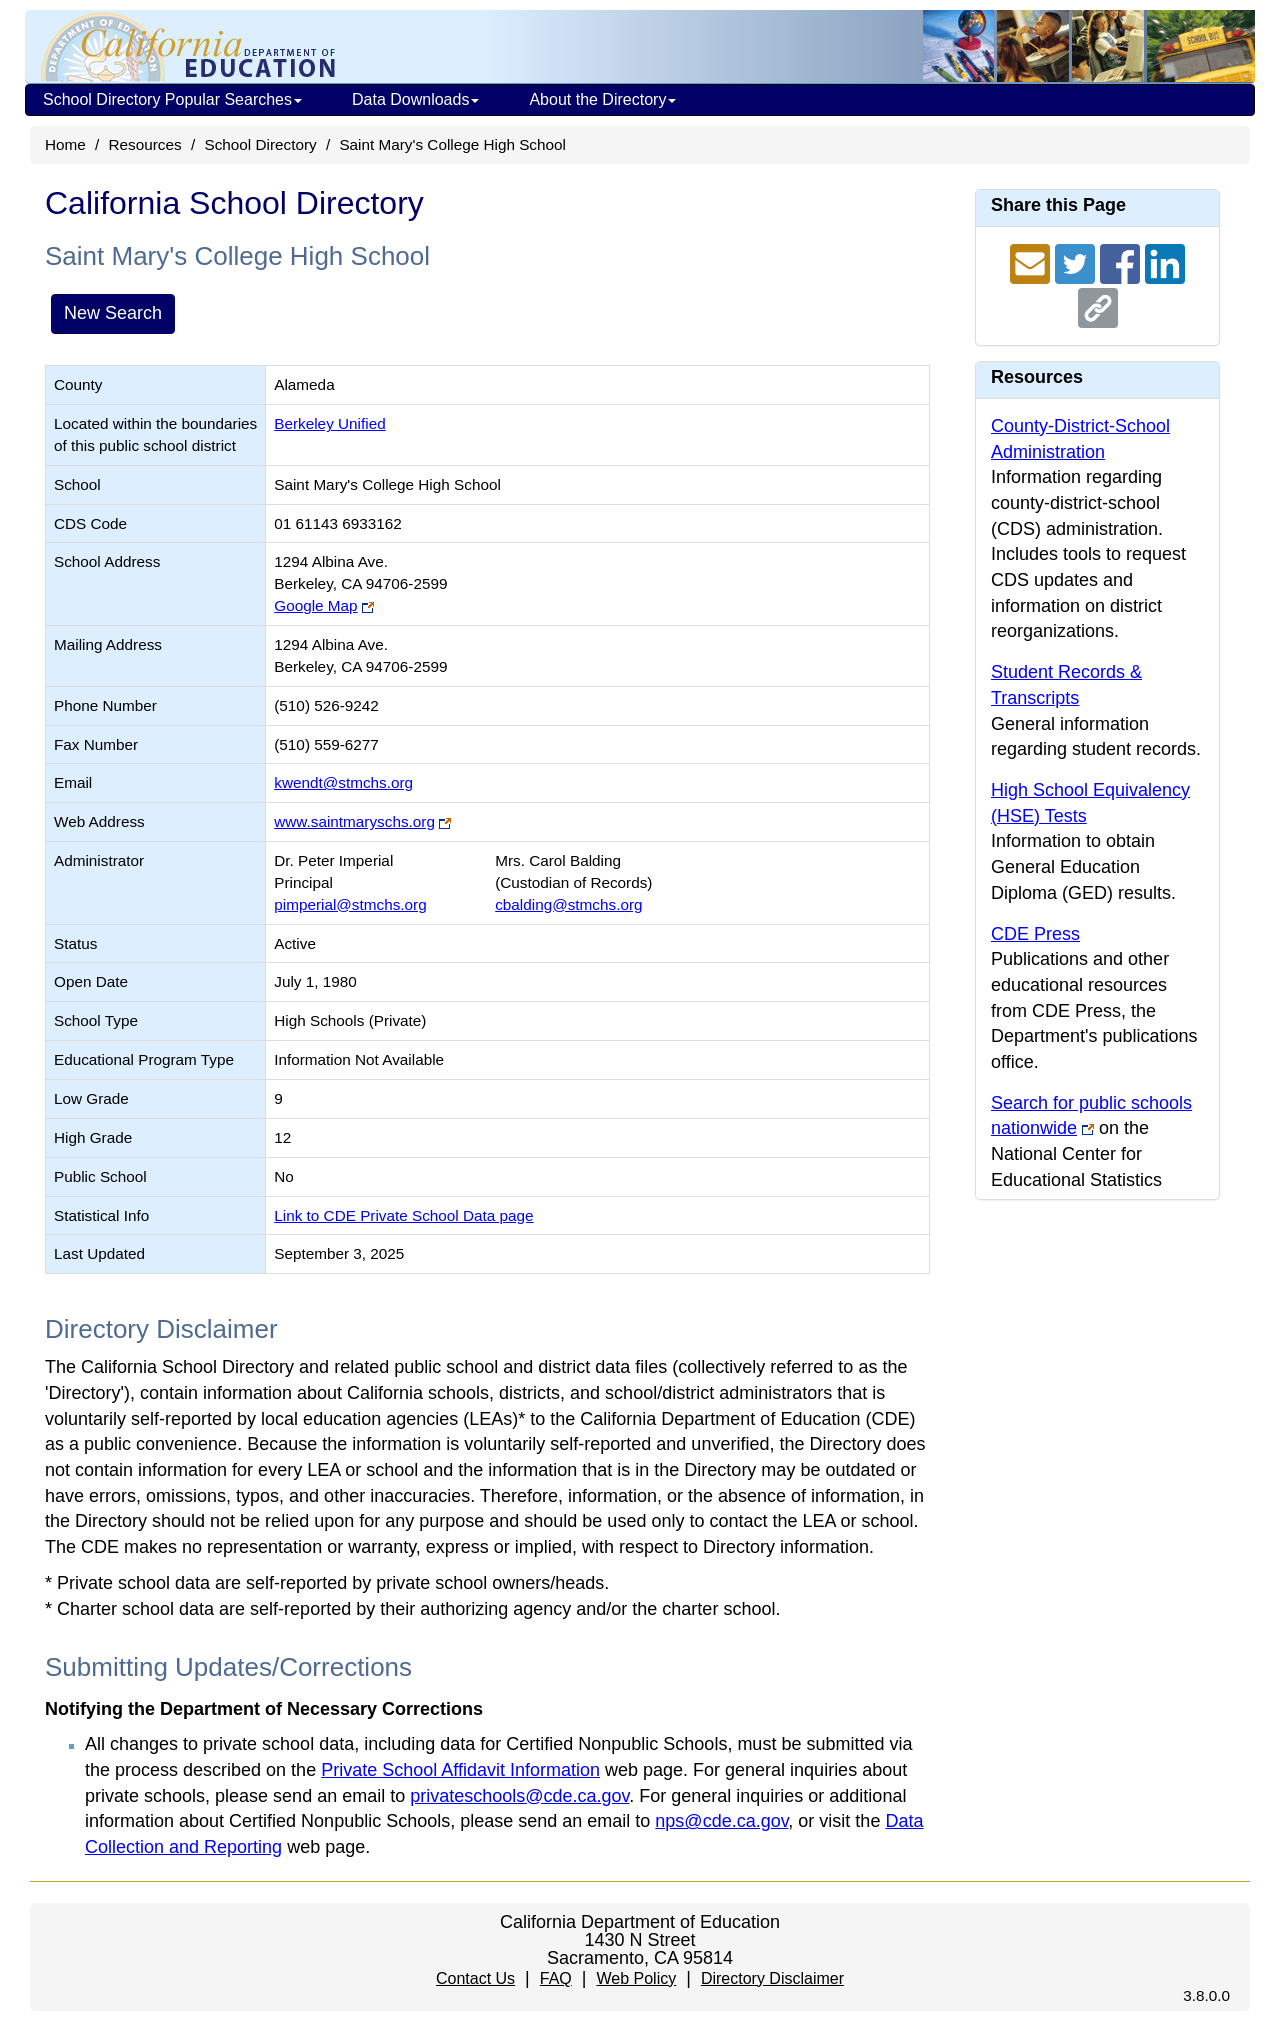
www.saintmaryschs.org (354, 821)
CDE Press (1035, 934)
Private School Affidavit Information (460, 1770)
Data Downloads (415, 99)
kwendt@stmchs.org (343, 782)
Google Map (315, 605)
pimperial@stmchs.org (350, 904)
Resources (145, 144)
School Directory (260, 144)
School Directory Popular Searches (172, 99)
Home (65, 144)
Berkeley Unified (329, 423)
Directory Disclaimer (772, 1978)
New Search (113, 313)
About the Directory (602, 99)
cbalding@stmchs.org (568, 904)
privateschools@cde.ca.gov (519, 1796)
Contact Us (475, 1978)
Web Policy (636, 1978)
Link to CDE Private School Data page (403, 1215)
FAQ (556, 1978)
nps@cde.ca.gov (721, 1821)
